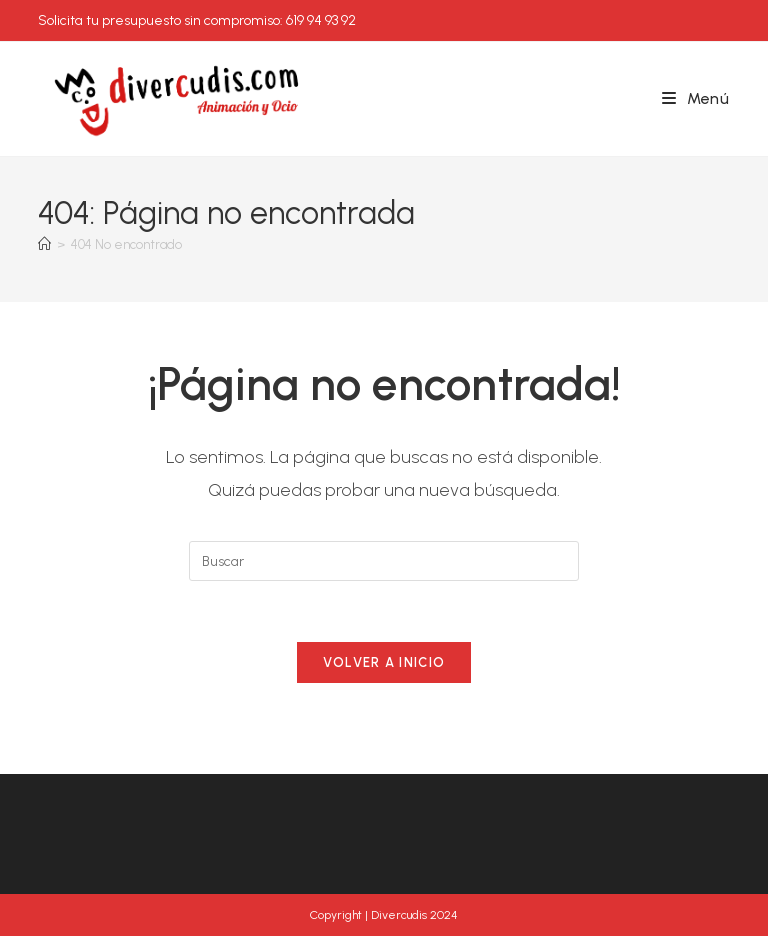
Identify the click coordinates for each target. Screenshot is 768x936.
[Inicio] (44, 244)
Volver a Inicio (384, 662)
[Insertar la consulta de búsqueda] (384, 561)
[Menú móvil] (696, 98)
